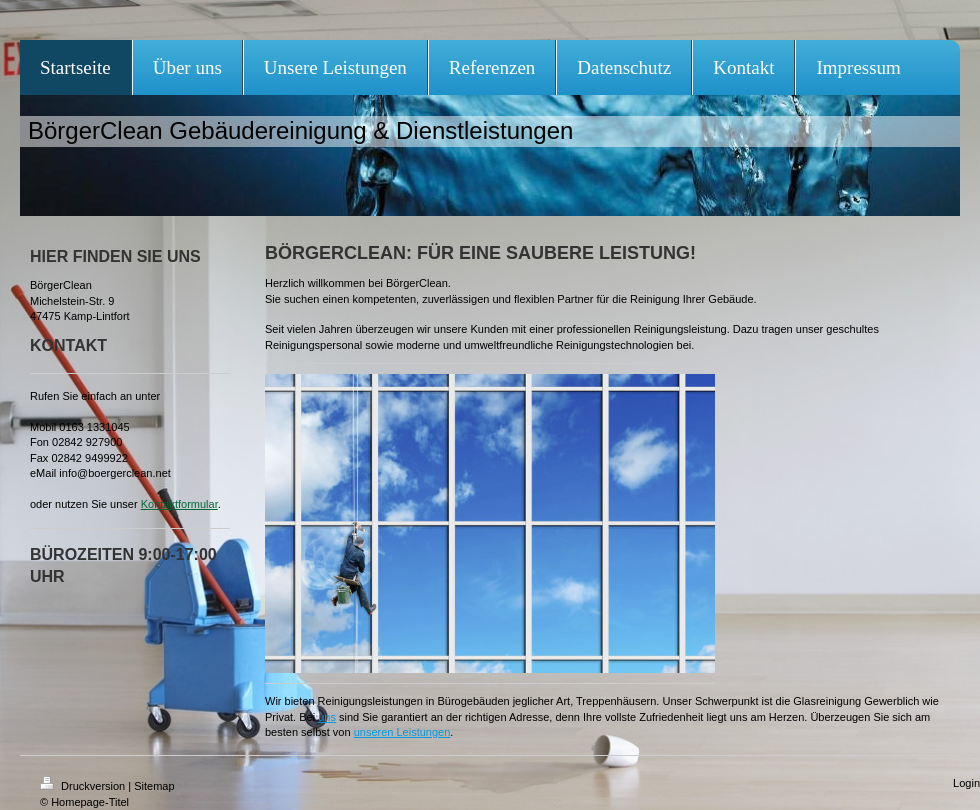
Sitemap (154, 786)
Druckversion (84, 786)
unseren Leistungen (402, 732)
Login (966, 783)
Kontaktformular (179, 504)
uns (327, 717)
